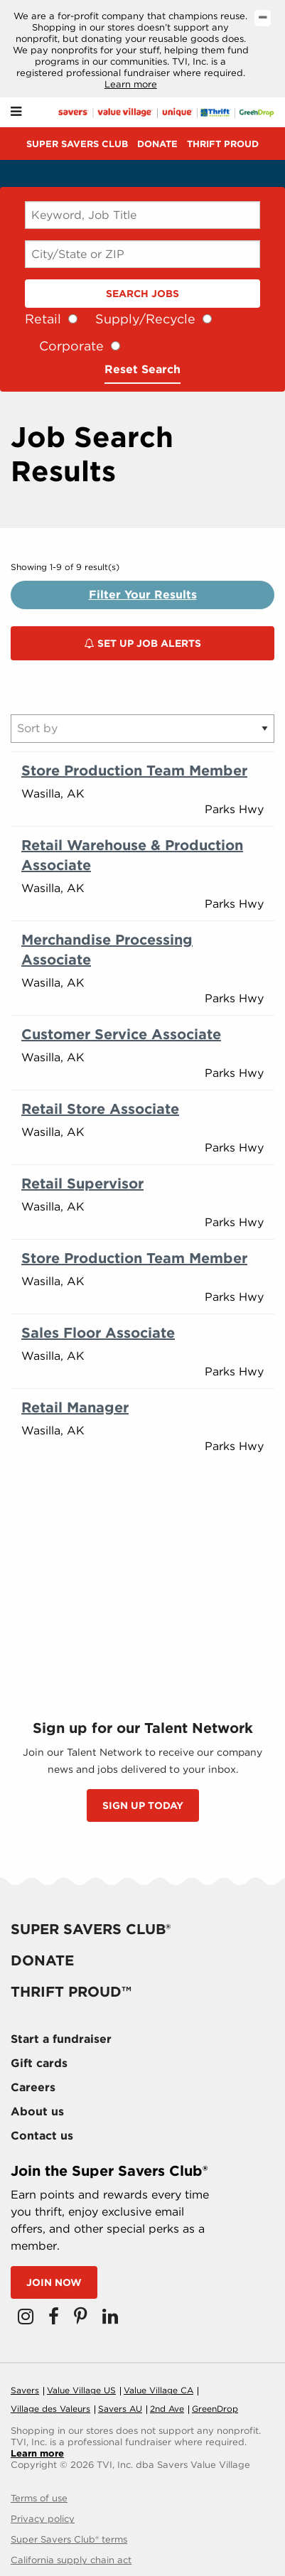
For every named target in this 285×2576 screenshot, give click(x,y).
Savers (25, 2390)
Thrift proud (223, 144)
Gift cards (39, 2063)
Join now (54, 2282)
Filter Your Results (143, 594)
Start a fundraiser (61, 2039)
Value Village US (81, 2390)
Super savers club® (91, 1929)
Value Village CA (158, 2390)
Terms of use (39, 2498)
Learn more (130, 84)
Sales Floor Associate (98, 1332)
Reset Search (142, 369)
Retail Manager (75, 1407)
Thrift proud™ (71, 1991)
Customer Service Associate (121, 1034)
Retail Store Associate (100, 1108)
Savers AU (120, 2408)
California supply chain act (71, 2560)
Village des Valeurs (50, 2408)
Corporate (71, 345)
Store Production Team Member (134, 770)
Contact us (42, 2135)
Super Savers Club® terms (69, 2539)
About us (37, 2111)
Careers (33, 2087)
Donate (157, 144)
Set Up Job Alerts (143, 643)
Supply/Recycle (145, 318)
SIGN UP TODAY (142, 1805)
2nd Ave (167, 2408)
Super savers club (77, 144)
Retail (43, 318)
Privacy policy (43, 2518)
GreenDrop (215, 2408)
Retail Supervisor (82, 1183)
